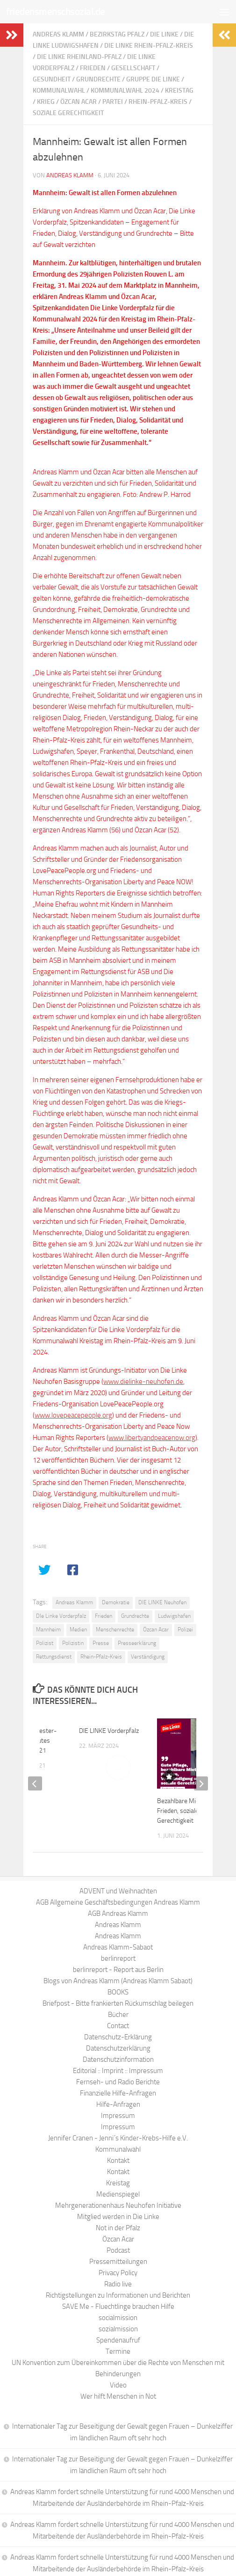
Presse (101, 1643)
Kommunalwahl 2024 (125, 91)
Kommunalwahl (59, 91)
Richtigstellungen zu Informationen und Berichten (118, 2295)
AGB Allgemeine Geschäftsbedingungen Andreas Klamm (118, 1902)
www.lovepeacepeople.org (73, 1415)
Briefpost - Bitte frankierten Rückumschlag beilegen (118, 2003)
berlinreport (118, 1958)
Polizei (185, 1629)
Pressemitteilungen (118, 2261)
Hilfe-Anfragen (118, 2104)
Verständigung (147, 1656)
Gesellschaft (133, 68)
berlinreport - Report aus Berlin (118, 1969)
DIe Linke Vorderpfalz (61, 1616)
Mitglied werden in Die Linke (118, 2216)
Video (118, 2385)
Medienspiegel (118, 2194)
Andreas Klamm (58, 34)
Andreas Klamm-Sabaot (118, 1947)
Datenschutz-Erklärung (118, 2037)
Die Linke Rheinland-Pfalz (79, 57)
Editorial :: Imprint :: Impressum (118, 2071)
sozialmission (118, 2329)
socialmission (118, 2318)
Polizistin (73, 1643)
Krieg (46, 102)
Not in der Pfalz (118, 2228)
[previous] (35, 1783)
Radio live (118, 2284)
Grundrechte (98, 79)
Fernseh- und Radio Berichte (118, 2082)
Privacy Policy (118, 2273)
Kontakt (118, 2160)
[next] (201, 1783)
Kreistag (179, 91)
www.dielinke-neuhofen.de (143, 1381)
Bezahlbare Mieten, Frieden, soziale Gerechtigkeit (183, 1811)
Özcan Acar (78, 102)
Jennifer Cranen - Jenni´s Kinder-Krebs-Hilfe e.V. (118, 2138)
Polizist (44, 1643)
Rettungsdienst (54, 1656)
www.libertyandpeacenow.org (151, 1438)
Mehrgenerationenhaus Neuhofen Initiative (118, 2205)
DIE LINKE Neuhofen (162, 1602)
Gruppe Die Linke (153, 79)
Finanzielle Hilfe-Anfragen (118, 2093)
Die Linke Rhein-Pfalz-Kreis (148, 46)
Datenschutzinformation (118, 2059)
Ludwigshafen (174, 1616)
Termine (118, 2351)
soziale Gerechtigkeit (68, 113)
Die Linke (164, 34)
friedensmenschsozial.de (55, 11)
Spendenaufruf (118, 2340)
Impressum (118, 2115)
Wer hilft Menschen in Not (118, 2396)
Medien (78, 1629)
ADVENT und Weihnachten (118, 1891)
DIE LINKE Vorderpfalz (109, 1731)
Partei (112, 102)
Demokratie (115, 1602)
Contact (118, 2026)
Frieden (93, 68)
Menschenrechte (115, 1629)
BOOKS (118, 1992)
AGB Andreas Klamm (118, 1913)
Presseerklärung (137, 1643)
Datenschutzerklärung (118, 2048)
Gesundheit (52, 79)
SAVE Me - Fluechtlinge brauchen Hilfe (118, 2306)
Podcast (118, 2250)
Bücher (118, 2014)
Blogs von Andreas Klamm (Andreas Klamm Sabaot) (118, 1981)
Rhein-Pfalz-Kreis (158, 102)
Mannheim (48, 1629)
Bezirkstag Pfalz (117, 34)
